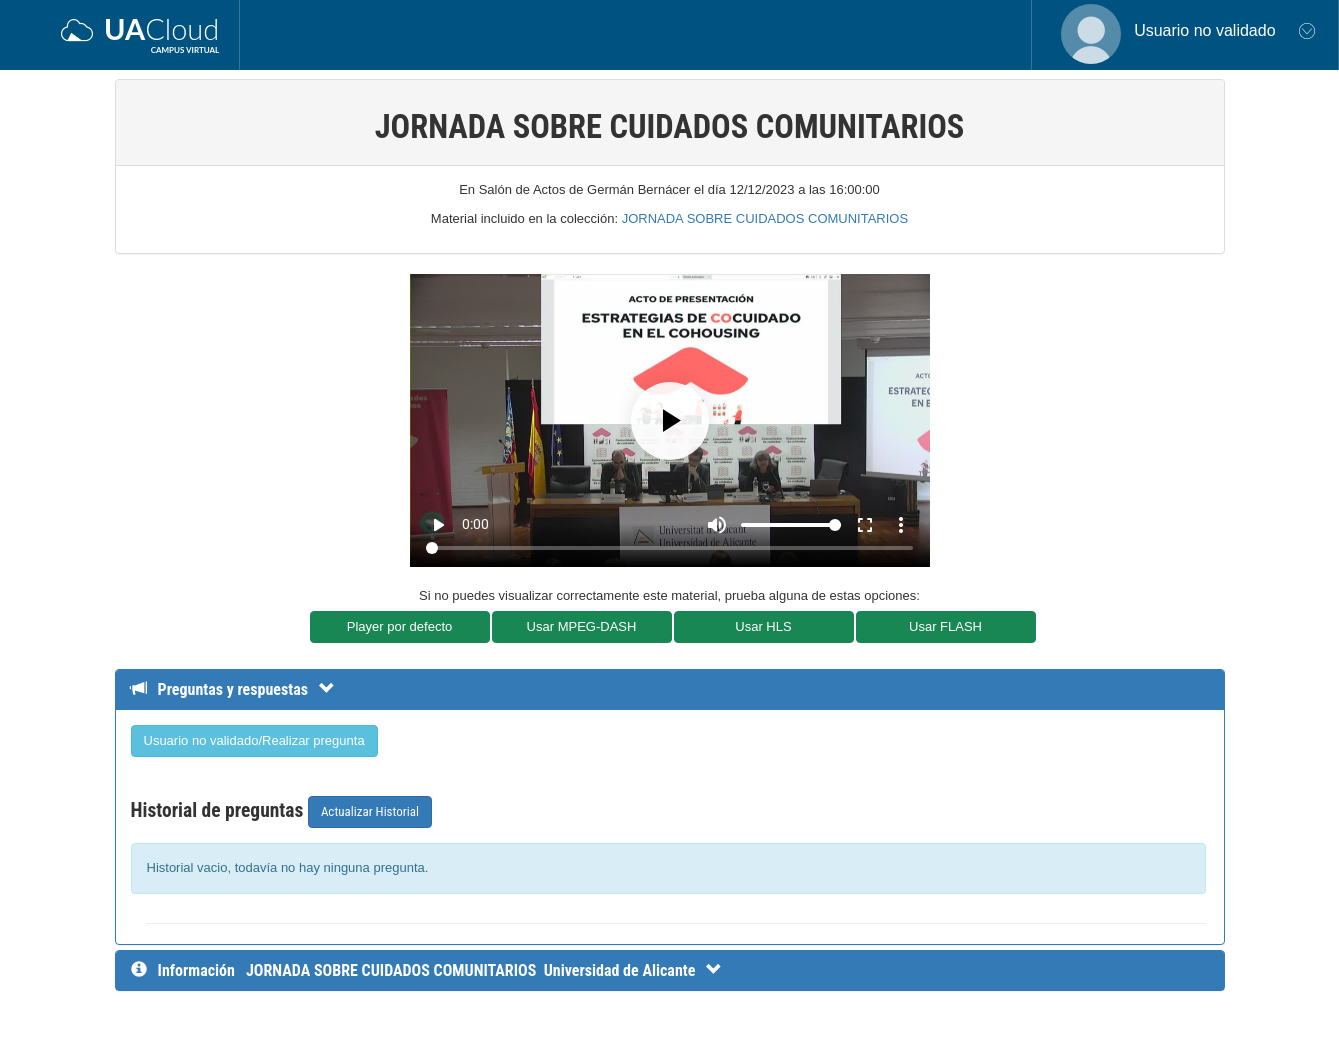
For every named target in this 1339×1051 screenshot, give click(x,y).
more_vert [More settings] (901, 525)
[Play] (670, 421)
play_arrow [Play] (438, 525)
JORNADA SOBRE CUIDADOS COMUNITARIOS (765, 218)
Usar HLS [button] (763, 626)
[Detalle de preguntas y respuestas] (242, 689)
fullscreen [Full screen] (865, 525)
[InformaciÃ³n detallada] (484, 970)
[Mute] (717, 525)
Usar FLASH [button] (945, 626)
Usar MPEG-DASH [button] (582, 626)
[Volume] (791, 525)
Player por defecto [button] (400, 626)
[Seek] (669, 548)
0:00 (475, 524)
